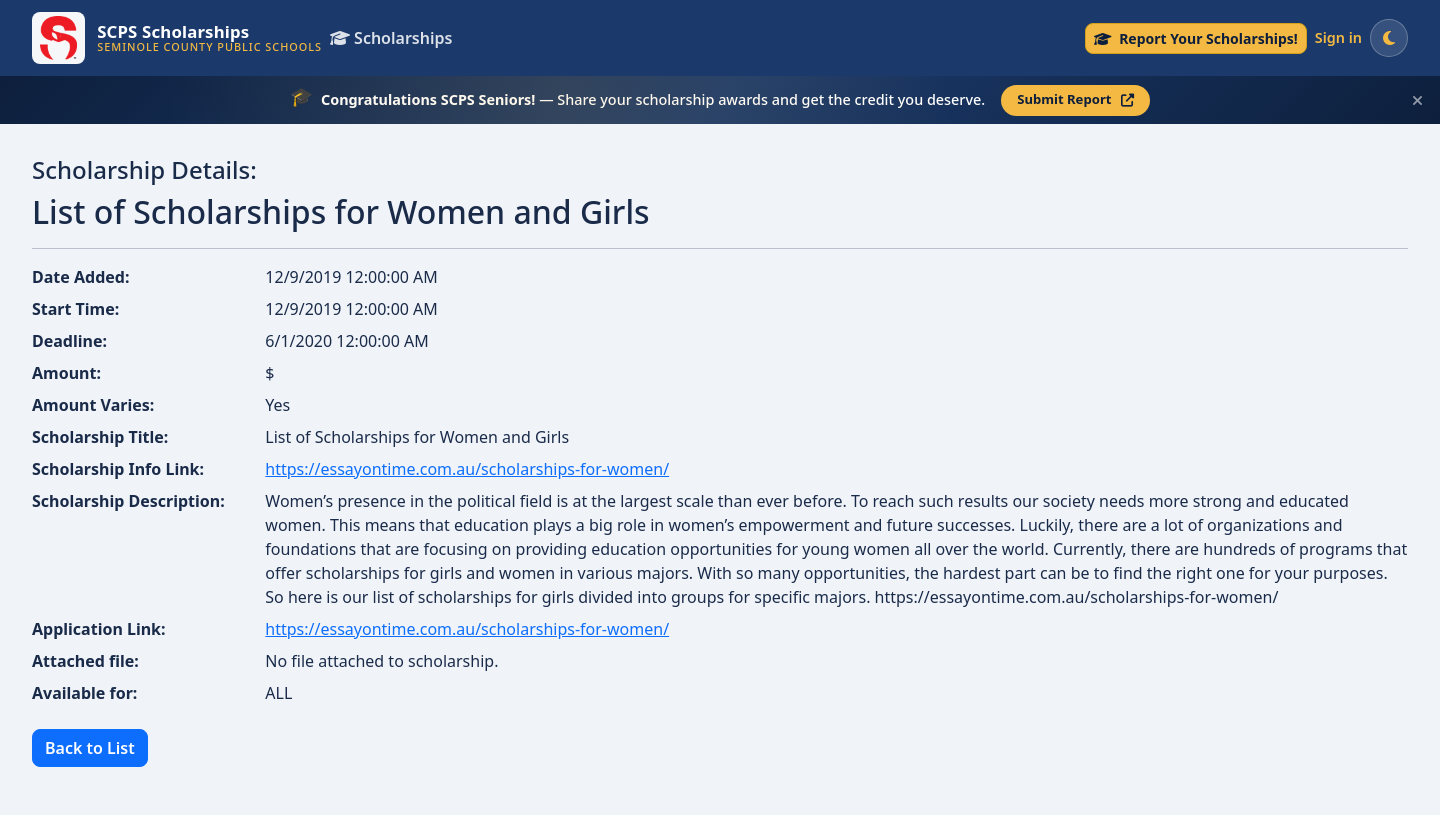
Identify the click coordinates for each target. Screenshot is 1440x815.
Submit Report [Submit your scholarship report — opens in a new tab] (1075, 99)
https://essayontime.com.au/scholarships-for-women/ (467, 469)
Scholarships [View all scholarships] (391, 38)
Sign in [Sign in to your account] (1338, 37)
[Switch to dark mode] (1389, 38)
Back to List (90, 748)
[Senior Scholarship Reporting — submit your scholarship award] (1196, 38)
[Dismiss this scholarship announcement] (1417, 100)
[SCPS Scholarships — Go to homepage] (177, 38)
